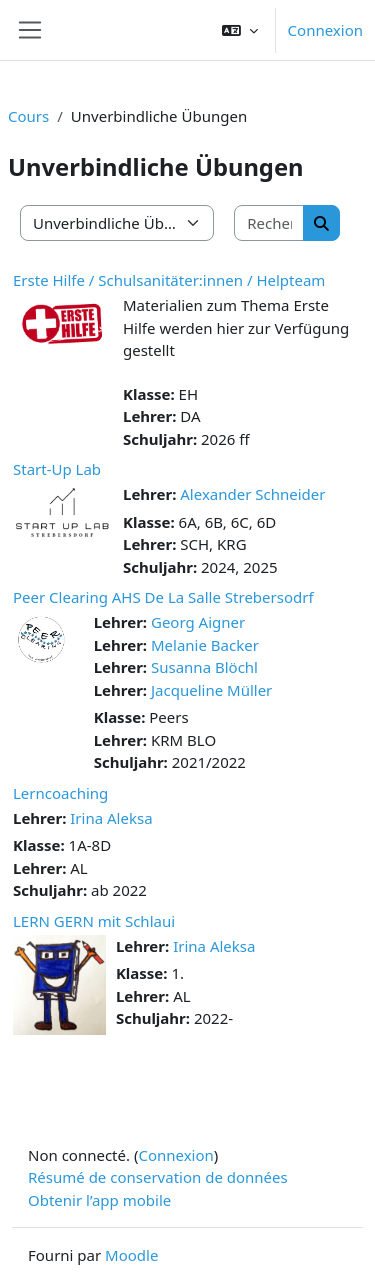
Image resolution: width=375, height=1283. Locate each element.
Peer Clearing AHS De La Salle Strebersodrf (163, 597)
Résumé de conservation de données (158, 1177)
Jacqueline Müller (211, 690)
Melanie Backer (205, 645)
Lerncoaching (60, 793)
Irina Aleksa (111, 818)
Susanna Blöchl (204, 667)
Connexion (325, 30)
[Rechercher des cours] (269, 223)
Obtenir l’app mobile (99, 1200)
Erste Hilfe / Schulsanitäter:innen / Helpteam (169, 280)
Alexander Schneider (252, 494)
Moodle (131, 1255)
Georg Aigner (198, 622)
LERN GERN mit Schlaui (94, 921)
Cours (28, 116)
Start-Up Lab (57, 469)
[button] (240, 30)
